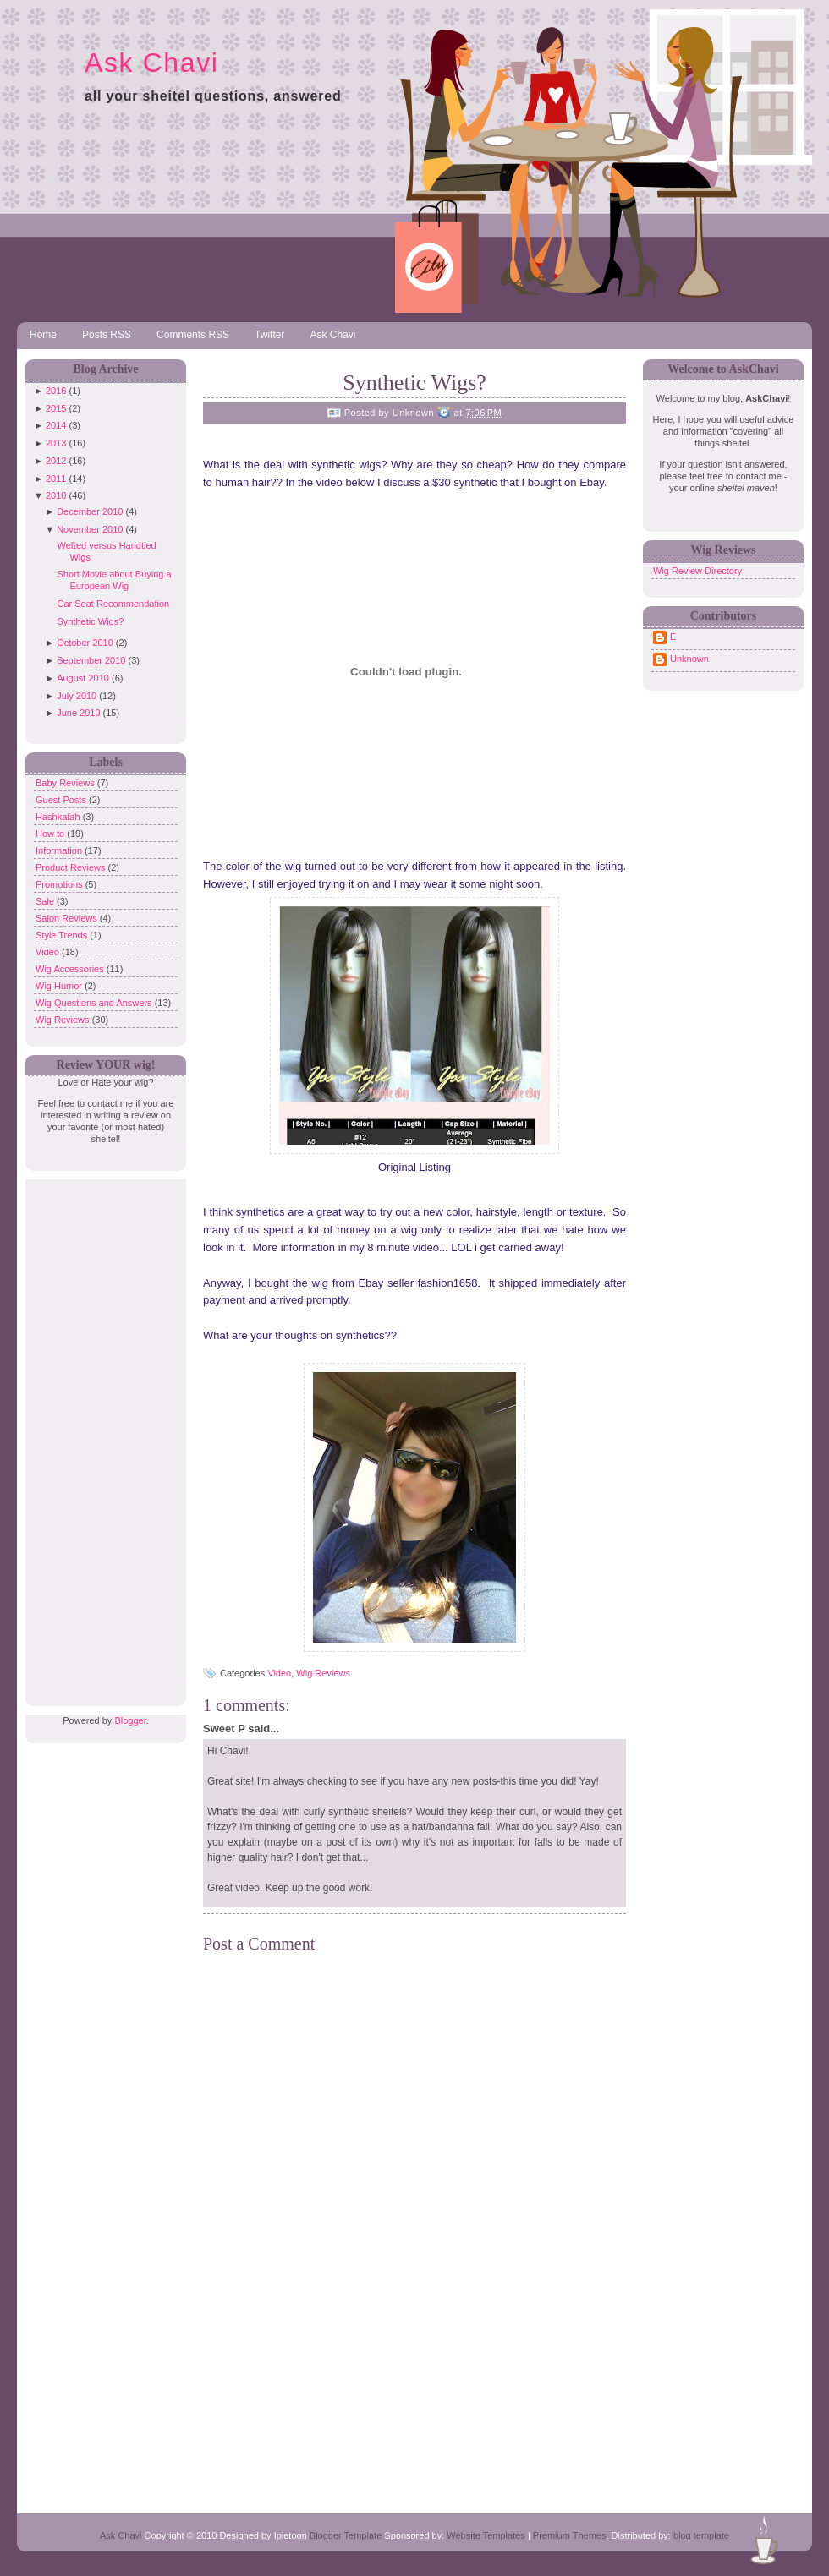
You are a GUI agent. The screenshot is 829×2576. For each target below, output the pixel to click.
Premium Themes (570, 2535)
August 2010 (83, 678)
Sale (46, 901)
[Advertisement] (101, 1433)
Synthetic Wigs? (90, 621)
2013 (56, 443)
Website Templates (486, 2535)
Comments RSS (192, 335)
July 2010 (76, 696)
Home (43, 335)
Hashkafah (59, 817)
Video (49, 952)
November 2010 (90, 529)
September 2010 (91, 660)
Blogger (129, 1720)
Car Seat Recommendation (113, 604)
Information (60, 850)
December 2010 (90, 511)
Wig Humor (60, 986)
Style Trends (63, 935)
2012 (56, 461)
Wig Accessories (71, 969)
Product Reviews (72, 867)
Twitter (269, 335)
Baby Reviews (66, 783)
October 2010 (85, 642)
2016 (56, 391)
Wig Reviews (64, 1020)
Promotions (60, 884)
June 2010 (78, 713)
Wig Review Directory (697, 571)
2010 (56, 495)
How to (51, 834)
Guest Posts (62, 800)
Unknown (689, 659)
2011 (56, 478)
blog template (701, 2535)
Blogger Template (346, 2535)
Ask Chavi (151, 62)
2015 (56, 408)
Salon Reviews (68, 918)
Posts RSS (106, 335)
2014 (56, 425)
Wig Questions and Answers (95, 1003)
